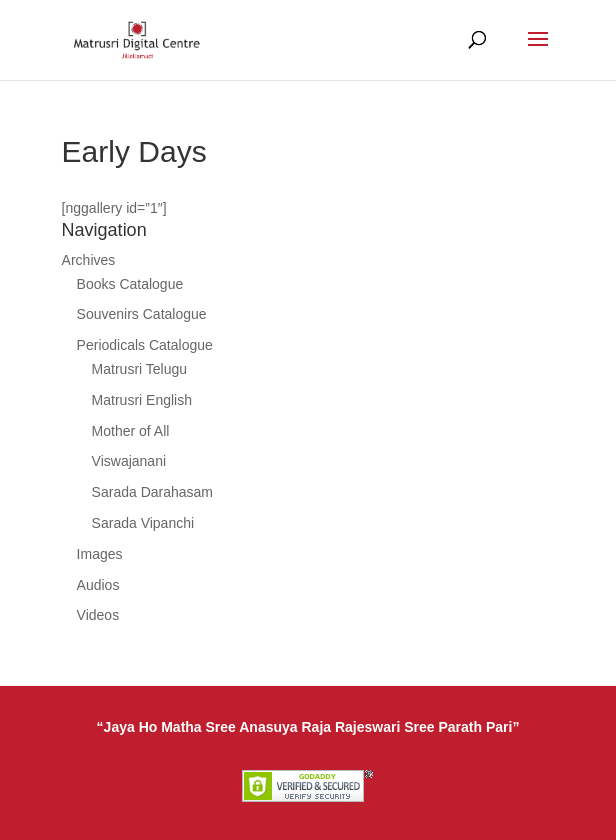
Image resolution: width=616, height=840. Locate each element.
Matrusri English (142, 400)
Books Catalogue (130, 284)
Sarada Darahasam (152, 492)
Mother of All (131, 431)
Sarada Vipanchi (143, 523)
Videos (98, 615)
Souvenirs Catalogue (142, 314)
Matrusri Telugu (139, 369)
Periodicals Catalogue (145, 345)
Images (100, 554)
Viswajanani (129, 461)
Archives (89, 260)
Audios (98, 585)
